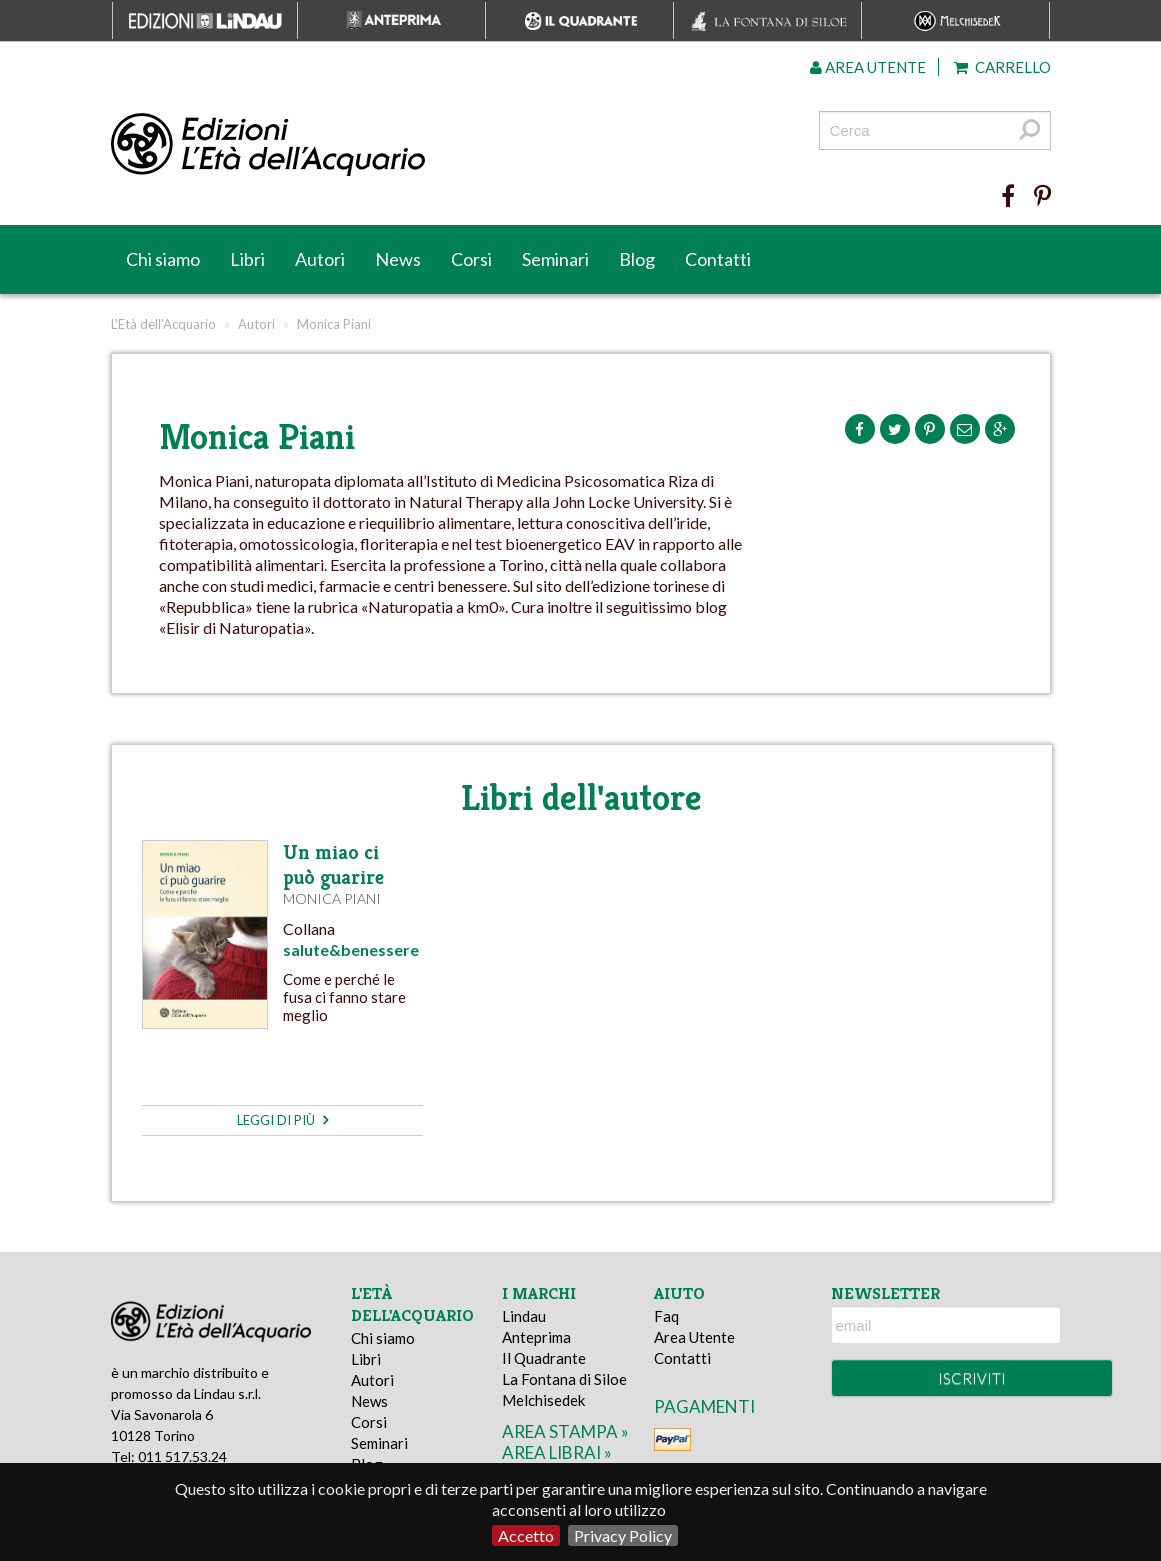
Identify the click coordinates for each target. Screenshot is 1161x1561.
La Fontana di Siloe (564, 1379)
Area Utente (694, 1337)
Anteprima (536, 1337)
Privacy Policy (623, 1535)
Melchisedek (543, 1400)
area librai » (557, 1452)
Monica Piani (332, 898)
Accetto (526, 1535)
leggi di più (282, 1120)
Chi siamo (163, 259)
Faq (666, 1316)
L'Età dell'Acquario (163, 324)
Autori (320, 259)
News (398, 259)
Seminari (555, 259)
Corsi (471, 259)
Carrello (1002, 67)
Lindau (524, 1316)
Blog (637, 259)
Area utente (868, 67)
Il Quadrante (544, 1358)
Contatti (718, 259)
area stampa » (565, 1431)
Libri (247, 259)
